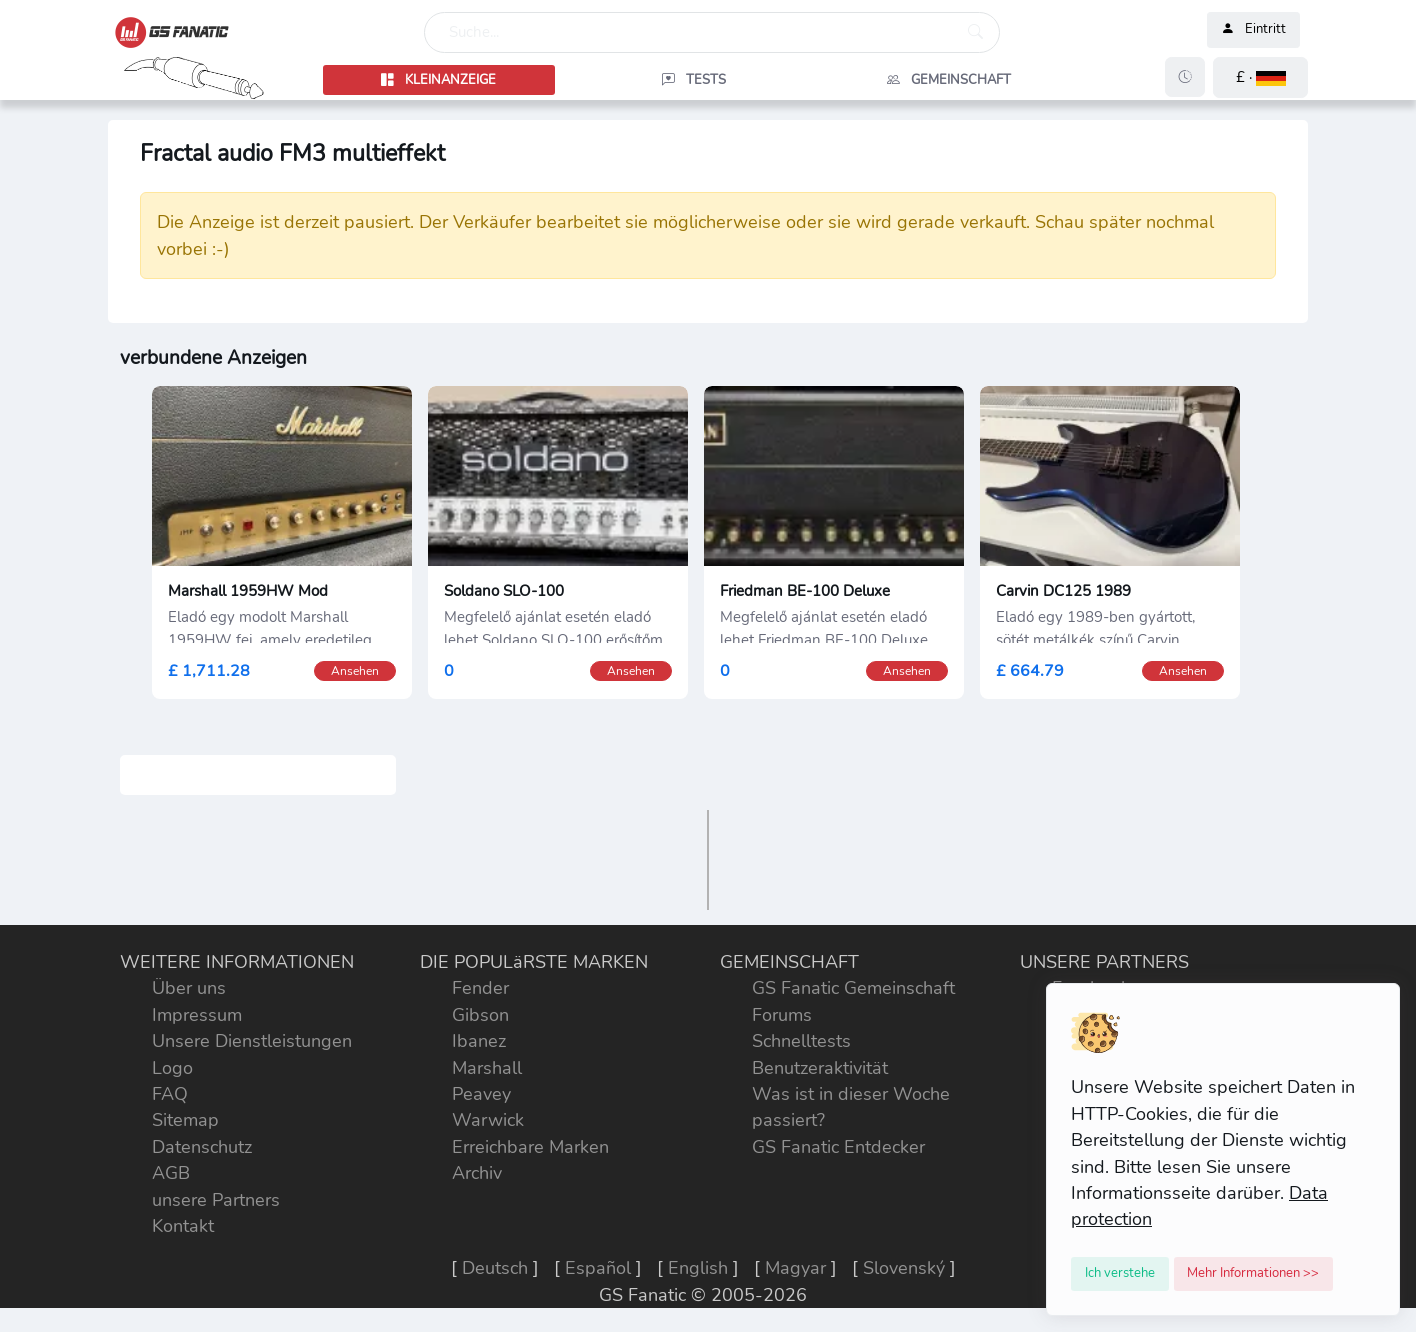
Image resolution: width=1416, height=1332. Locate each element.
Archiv (477, 1173)
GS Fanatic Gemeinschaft (853, 988)
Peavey (481, 1094)
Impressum (197, 1015)
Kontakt (183, 1226)
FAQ (170, 1094)
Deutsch (495, 1268)
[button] (1260, 77)
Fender (480, 988)
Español (598, 1268)
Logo (172, 1068)
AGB (171, 1173)
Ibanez (479, 1041)
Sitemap (185, 1120)
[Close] (1120, 1274)
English (698, 1268)
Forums (782, 1015)
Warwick (488, 1120)
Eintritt (1253, 30)
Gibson (480, 1015)
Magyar (795, 1268)
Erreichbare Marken (530, 1147)
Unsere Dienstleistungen (252, 1041)
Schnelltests (801, 1041)
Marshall (487, 1068)
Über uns (189, 988)
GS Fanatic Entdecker (838, 1147)
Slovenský (904, 1268)
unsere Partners (216, 1200)
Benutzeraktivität (820, 1068)
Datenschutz (202, 1147)
